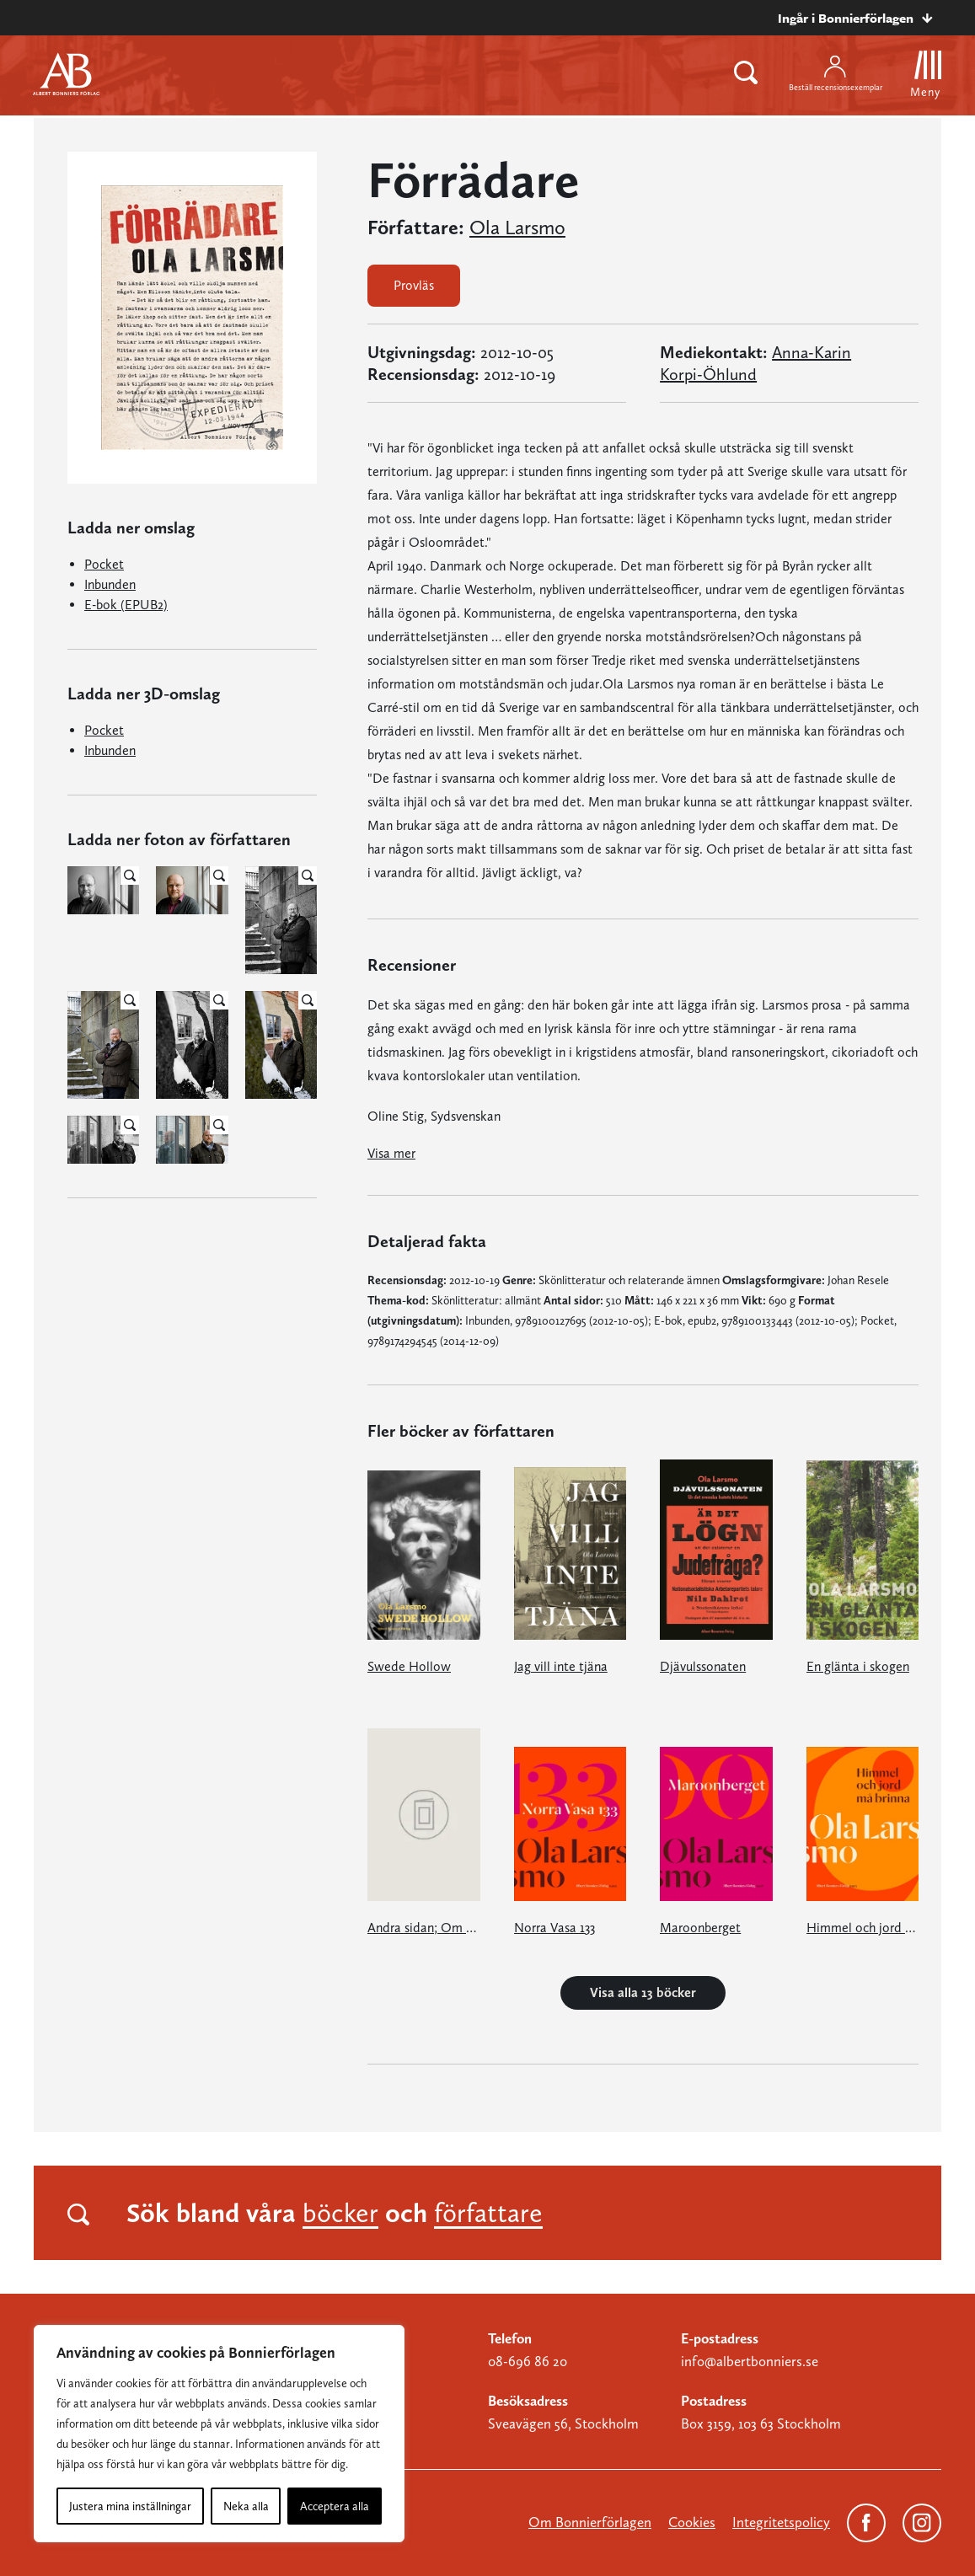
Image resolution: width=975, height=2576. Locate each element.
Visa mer (391, 1153)
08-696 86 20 (527, 2361)
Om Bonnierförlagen (589, 2522)
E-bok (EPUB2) (126, 605)
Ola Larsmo (517, 227)
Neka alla (246, 2506)
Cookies (691, 2522)
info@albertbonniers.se (749, 2361)
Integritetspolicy (781, 2522)
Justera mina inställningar (130, 2506)
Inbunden (110, 584)
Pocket (104, 564)
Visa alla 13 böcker (643, 1992)
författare (488, 2213)
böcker (340, 2213)
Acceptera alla (334, 2506)
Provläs (414, 285)
